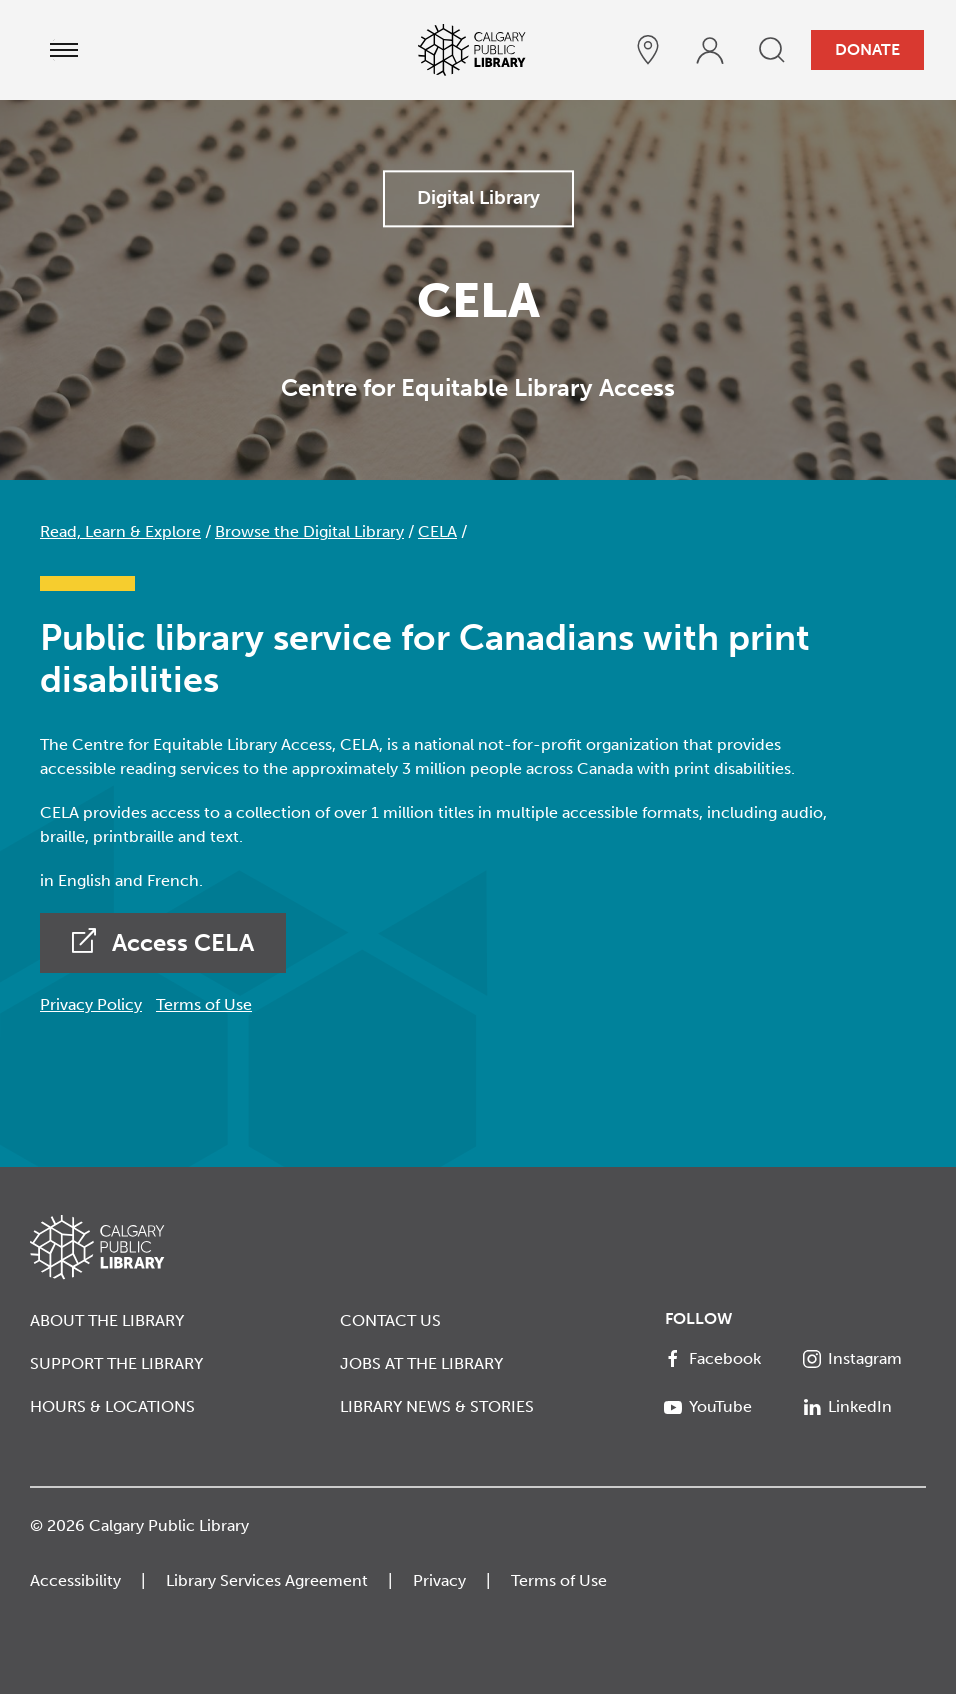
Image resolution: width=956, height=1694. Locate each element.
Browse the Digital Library (309, 531)
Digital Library (478, 197)
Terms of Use (204, 1004)
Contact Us (390, 1320)
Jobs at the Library (421, 1363)
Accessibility (75, 1580)
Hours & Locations (112, 1406)
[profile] (710, 50)
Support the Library (116, 1363)
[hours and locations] (648, 50)
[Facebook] (726, 1359)
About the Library (107, 1320)
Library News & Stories (437, 1406)
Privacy (439, 1580)
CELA (437, 531)
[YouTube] (726, 1407)
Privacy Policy (91, 1004)
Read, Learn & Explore (120, 531)
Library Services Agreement (267, 1580)
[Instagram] (865, 1359)
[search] (772, 50)
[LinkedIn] (865, 1407)
